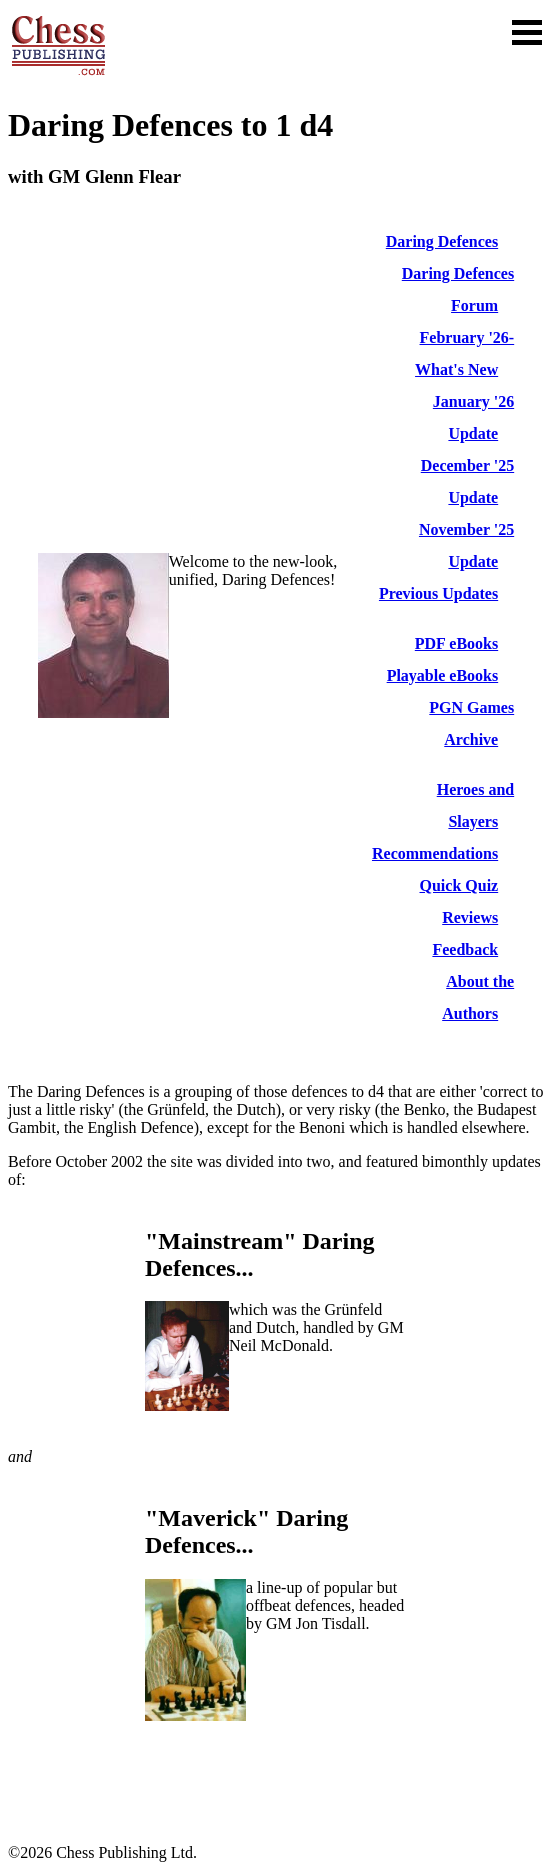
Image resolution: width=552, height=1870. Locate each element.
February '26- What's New (464, 353)
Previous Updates (438, 593)
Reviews (470, 917)
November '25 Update (466, 545)
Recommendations (435, 853)
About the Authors (478, 997)
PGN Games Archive (471, 723)
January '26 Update (473, 417)
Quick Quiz (459, 885)
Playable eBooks (443, 675)
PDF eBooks (456, 643)
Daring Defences (442, 241)
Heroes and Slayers (475, 805)
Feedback (465, 949)
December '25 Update (467, 481)
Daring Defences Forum (458, 289)
